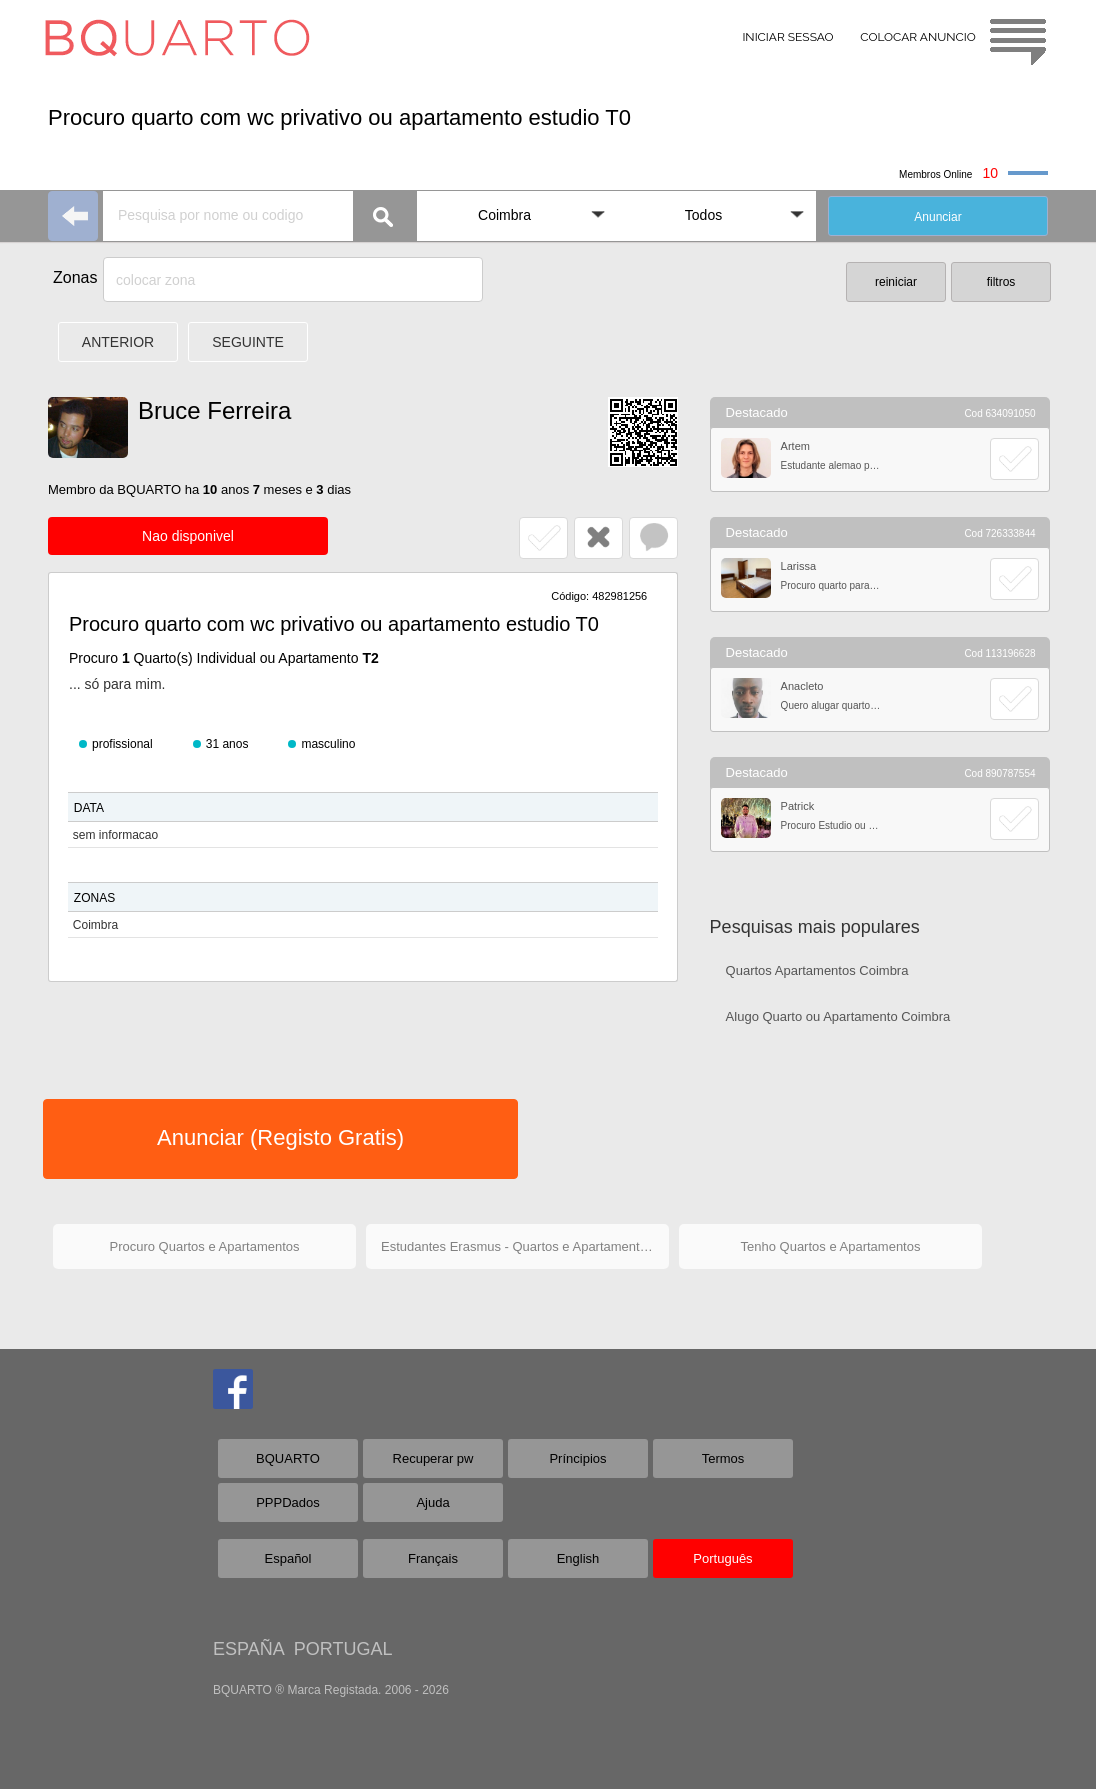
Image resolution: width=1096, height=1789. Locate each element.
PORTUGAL (343, 1649)
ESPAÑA (248, 1649)
